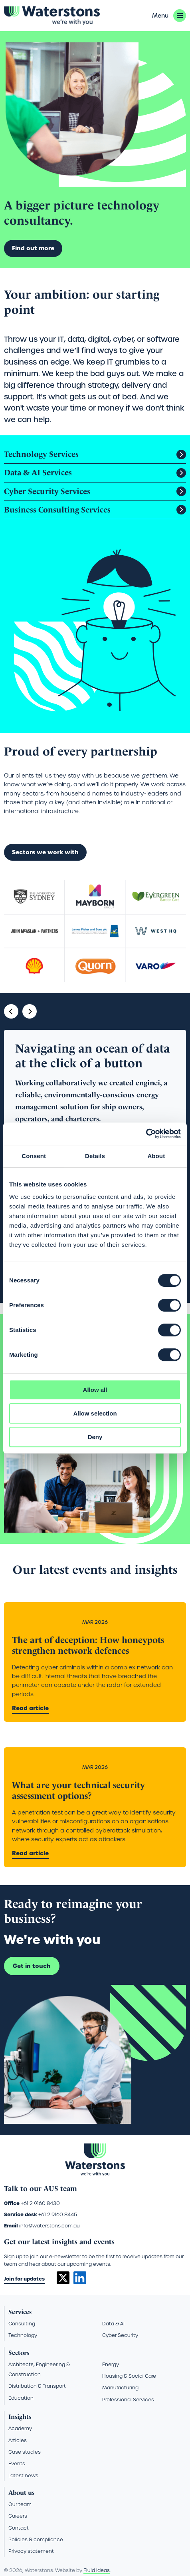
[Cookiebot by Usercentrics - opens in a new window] (146, 1133)
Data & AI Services (38, 472)
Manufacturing (120, 2388)
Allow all (95, 1389)
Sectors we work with (45, 852)
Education (21, 2398)
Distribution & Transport (37, 2386)
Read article (30, 1708)
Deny (95, 1437)
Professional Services (128, 2400)
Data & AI (113, 2324)
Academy (20, 2428)
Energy (110, 2364)
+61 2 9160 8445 (57, 2214)
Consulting (21, 2324)
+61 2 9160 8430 (40, 2203)
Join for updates (24, 2278)
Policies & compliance (35, 2539)
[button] (169, 15)
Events (16, 2463)
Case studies (24, 2452)
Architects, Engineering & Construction (39, 2369)
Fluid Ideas (96, 2570)
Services (20, 2312)
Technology (22, 2335)
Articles (17, 2440)
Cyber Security (120, 2335)
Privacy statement (31, 2551)
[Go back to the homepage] (52, 15)
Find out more (33, 248)
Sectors (18, 2353)
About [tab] (156, 1155)
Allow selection (95, 1413)
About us (21, 2492)
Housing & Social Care (129, 2376)
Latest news (23, 2475)
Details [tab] (95, 1155)
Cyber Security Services (47, 491)
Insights (19, 2416)
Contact (18, 2528)
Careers (17, 2516)
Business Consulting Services (57, 509)
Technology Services (41, 454)
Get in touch (32, 1966)
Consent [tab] (34, 1155)
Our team (20, 2504)
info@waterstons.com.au (49, 2226)
